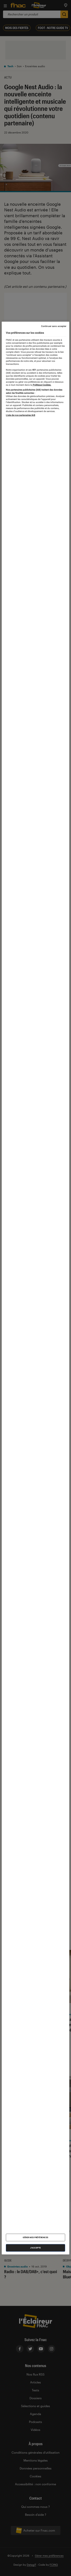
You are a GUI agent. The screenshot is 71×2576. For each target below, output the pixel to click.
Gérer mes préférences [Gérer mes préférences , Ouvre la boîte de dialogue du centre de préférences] (35, 2237)
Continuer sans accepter (53, 326)
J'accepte (35, 2248)
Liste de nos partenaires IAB (20, 415)
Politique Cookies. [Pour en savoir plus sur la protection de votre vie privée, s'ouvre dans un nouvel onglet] (41, 385)
